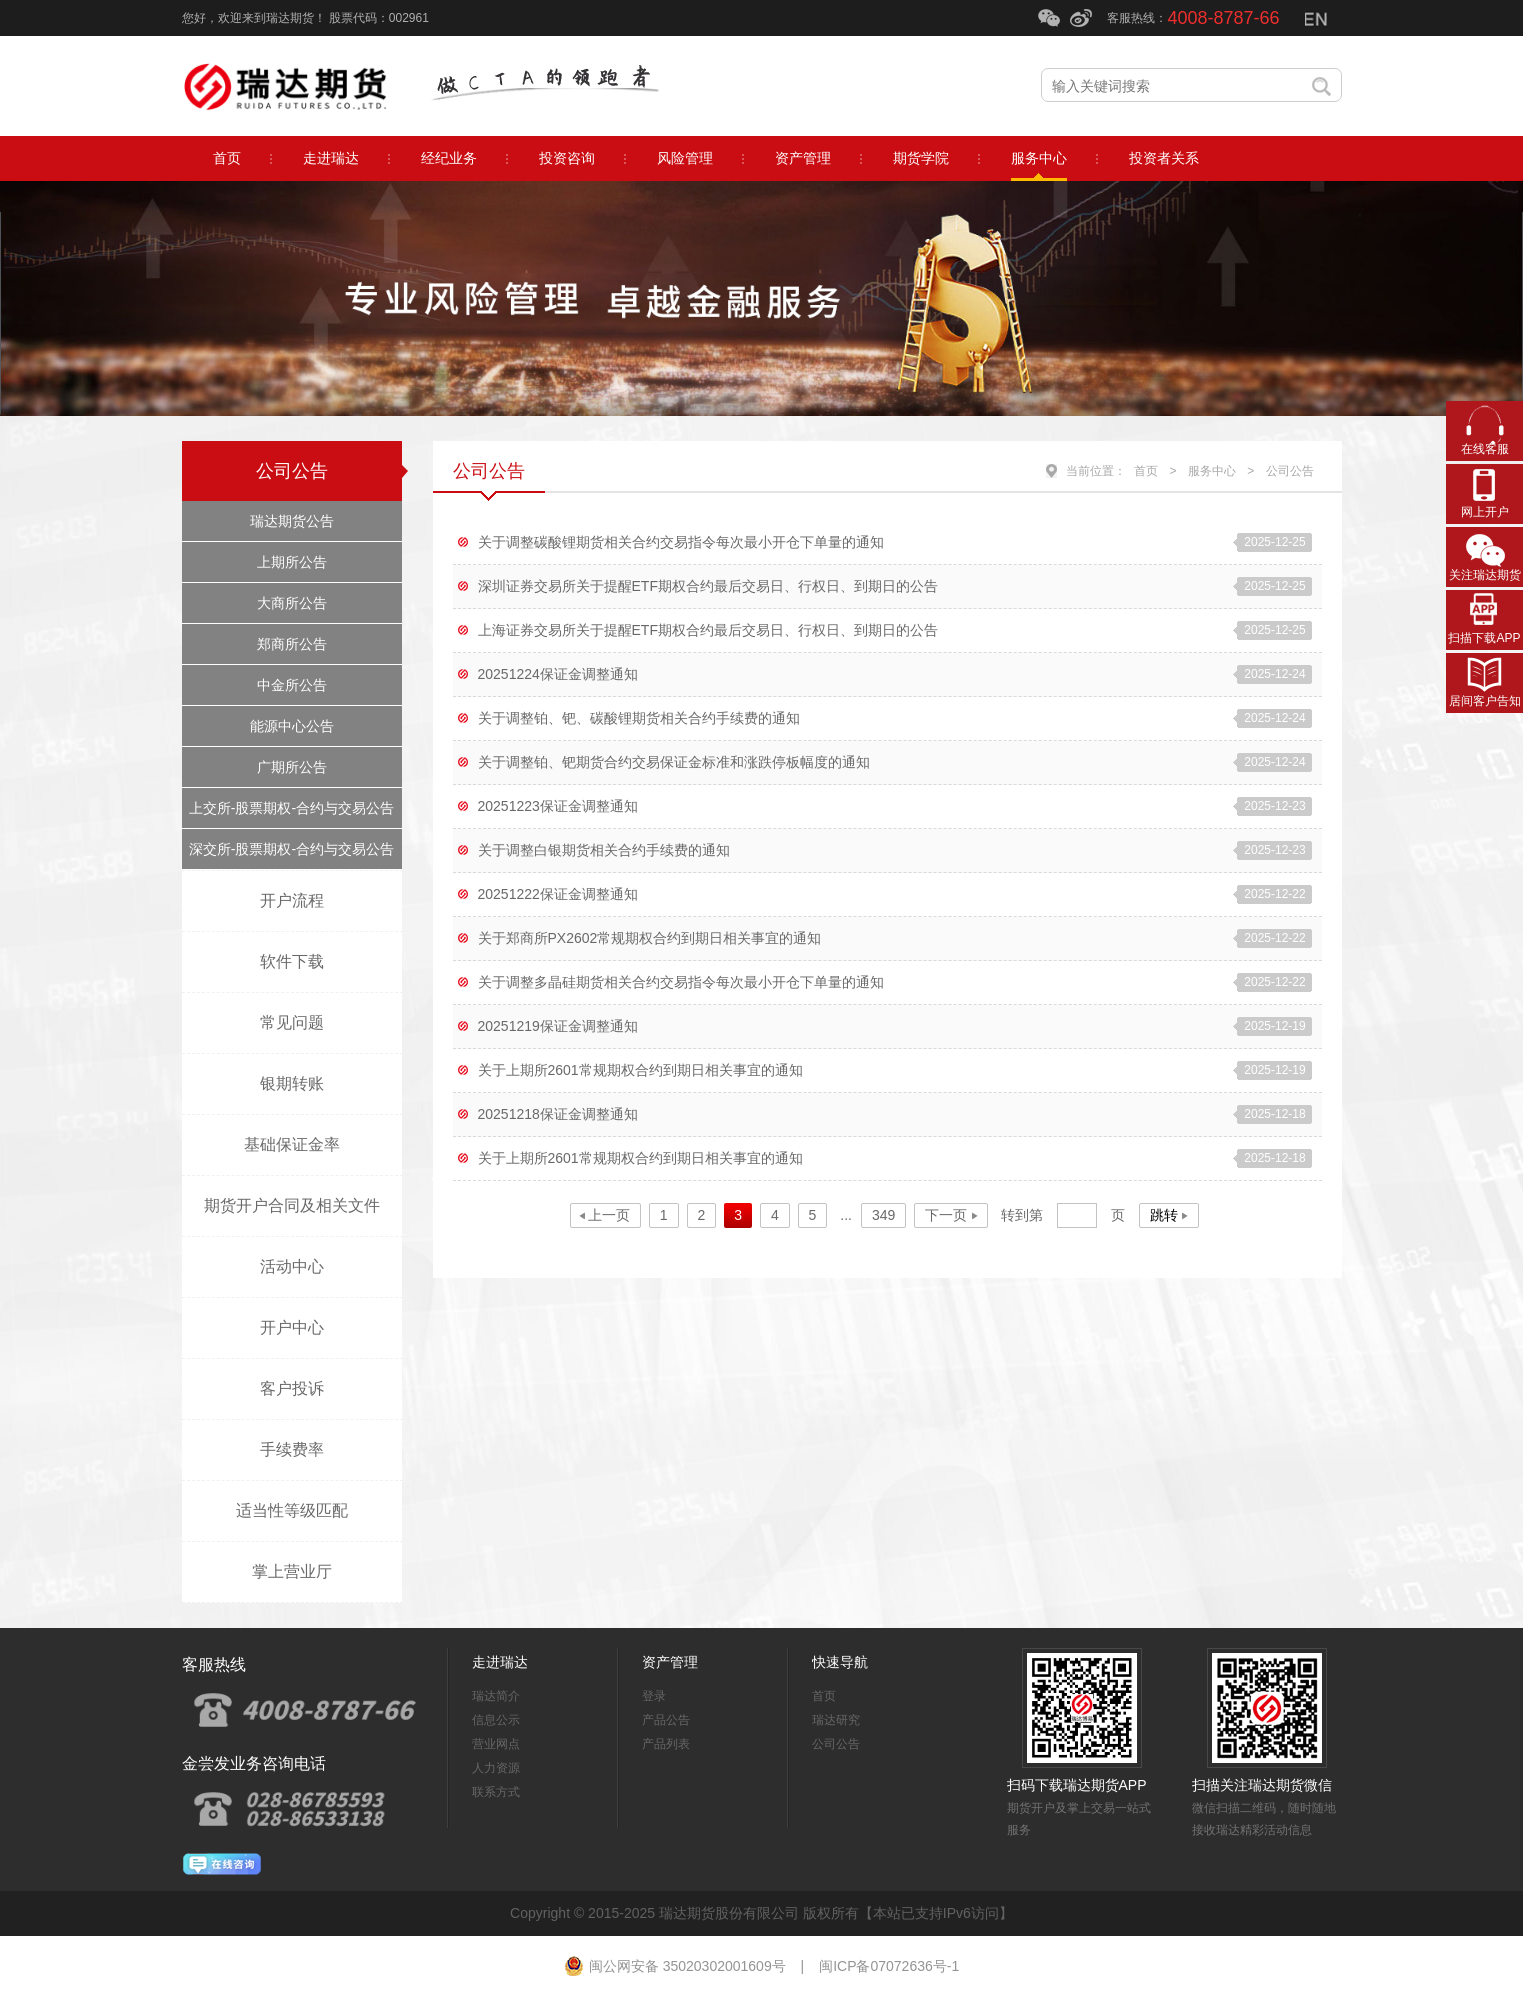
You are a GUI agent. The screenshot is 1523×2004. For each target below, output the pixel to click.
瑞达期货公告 (292, 521)
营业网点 (496, 1744)
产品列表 (666, 1744)
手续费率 (292, 1449)
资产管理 (670, 1662)
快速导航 (840, 1662)
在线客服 (1485, 449)
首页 (1146, 471)
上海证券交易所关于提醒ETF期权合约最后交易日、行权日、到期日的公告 (708, 630)
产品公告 (666, 1720)
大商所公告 (292, 603)
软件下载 (292, 961)
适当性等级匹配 (292, 1510)
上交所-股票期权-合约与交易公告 (291, 808)
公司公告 (292, 471)
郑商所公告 (292, 644)
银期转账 (292, 1083)
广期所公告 (292, 767)
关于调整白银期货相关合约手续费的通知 (604, 850)
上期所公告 (292, 562)
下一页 (946, 1215)
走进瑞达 (500, 1662)
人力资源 (496, 1768)
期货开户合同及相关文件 (292, 1205)
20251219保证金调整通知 (558, 1026)
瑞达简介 (496, 1696)
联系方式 (496, 1792)
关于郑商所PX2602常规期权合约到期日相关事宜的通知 (650, 938)
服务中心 (1212, 471)
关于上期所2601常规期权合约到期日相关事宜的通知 (640, 1070)
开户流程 (292, 900)
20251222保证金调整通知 (558, 894)
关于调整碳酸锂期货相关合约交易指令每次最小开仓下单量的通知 (681, 542)
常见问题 (292, 1022)
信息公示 (496, 1720)
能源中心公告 (292, 726)
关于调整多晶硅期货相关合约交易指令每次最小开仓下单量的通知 (681, 982)
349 (883, 1215)
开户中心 (292, 1327)
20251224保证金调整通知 (558, 674)
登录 (654, 1696)
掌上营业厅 (292, 1571)
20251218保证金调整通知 (558, 1114)
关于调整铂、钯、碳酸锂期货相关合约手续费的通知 (639, 718)
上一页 (609, 1215)
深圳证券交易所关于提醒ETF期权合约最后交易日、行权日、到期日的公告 (708, 586)
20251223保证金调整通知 (558, 806)
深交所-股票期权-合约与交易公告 (291, 849)
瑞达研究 (836, 1720)
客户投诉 (292, 1388)
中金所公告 (292, 685)
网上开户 (1485, 512)
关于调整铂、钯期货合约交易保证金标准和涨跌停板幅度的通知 (674, 762)
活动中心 (292, 1266)
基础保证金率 (292, 1144)
